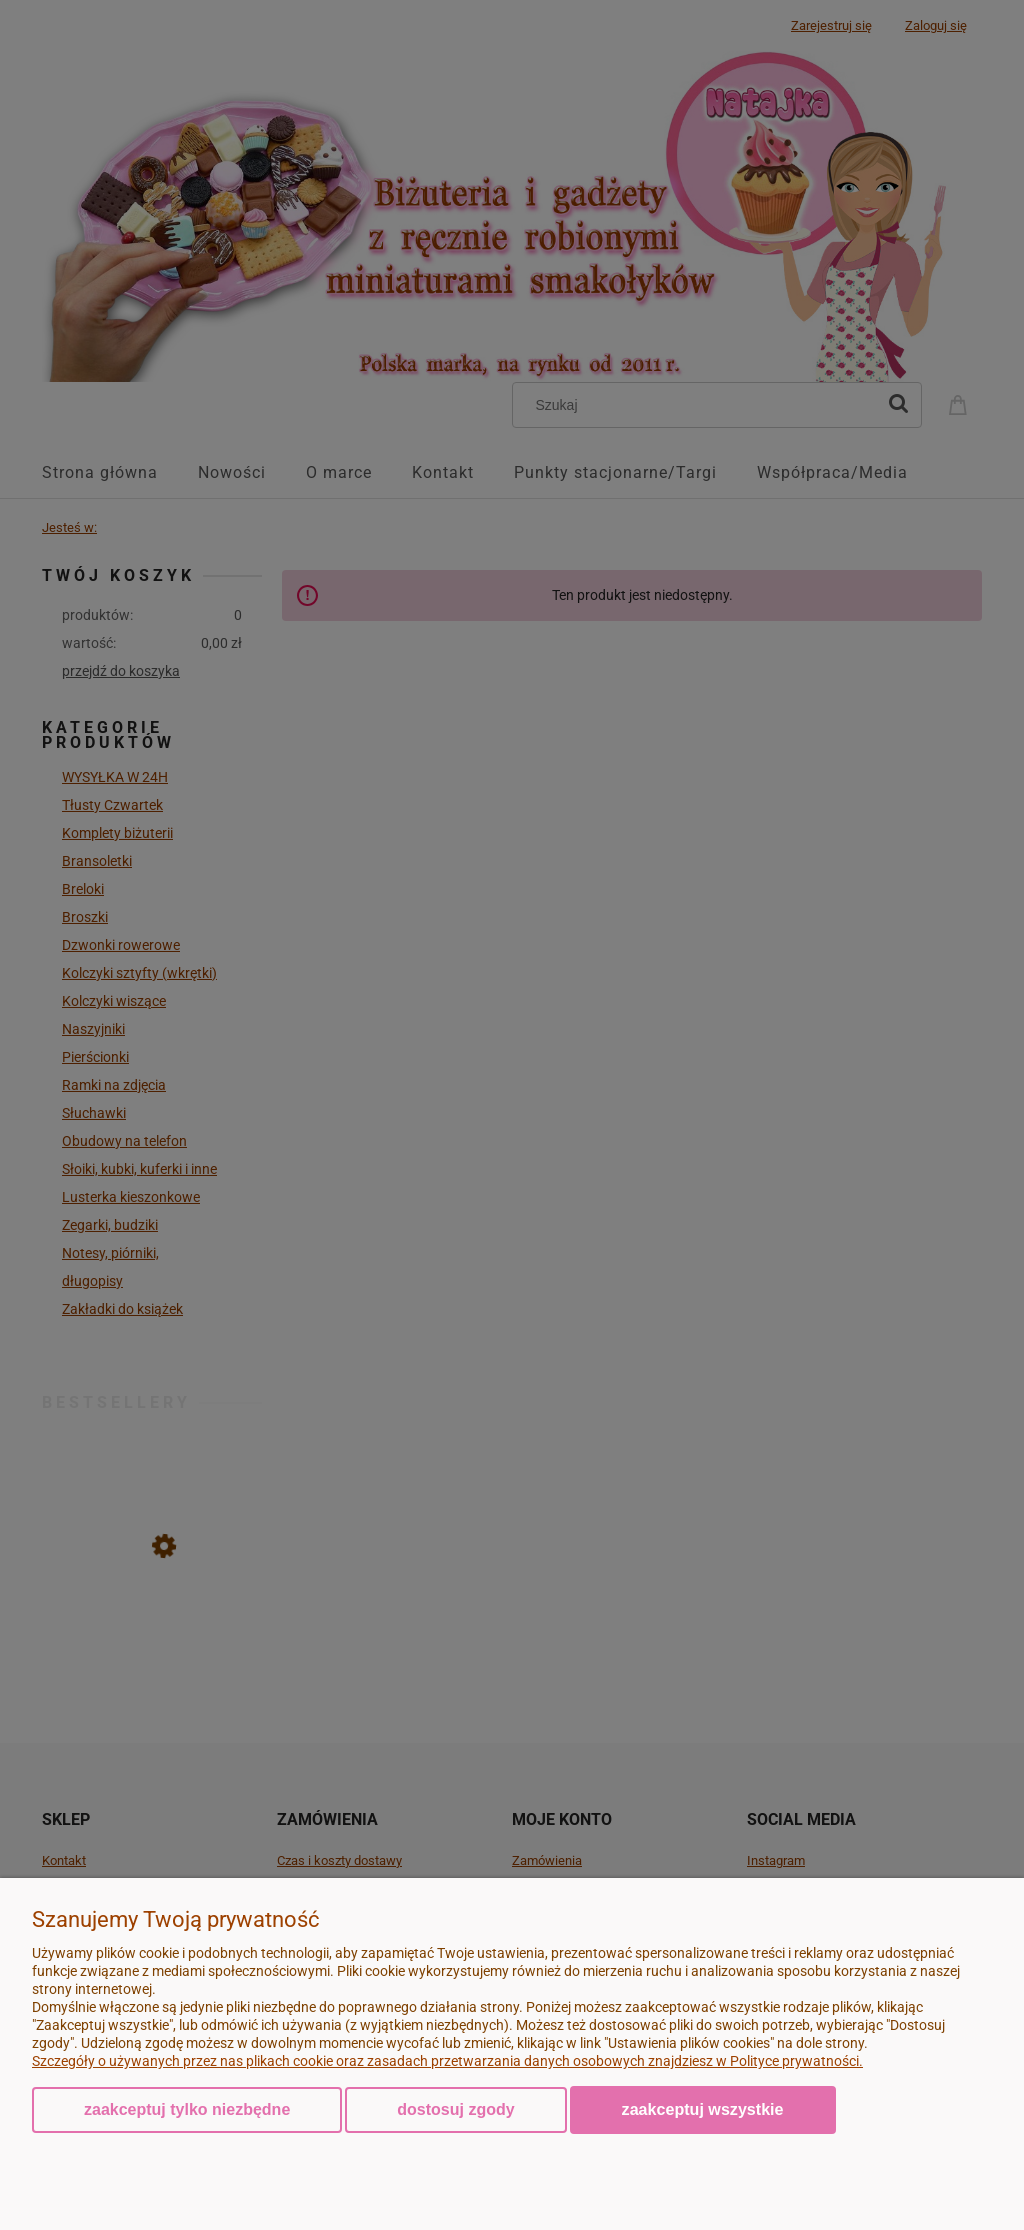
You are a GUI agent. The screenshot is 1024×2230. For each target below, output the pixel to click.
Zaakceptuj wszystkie (703, 2109)
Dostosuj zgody (455, 2109)
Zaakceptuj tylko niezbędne (187, 2109)
